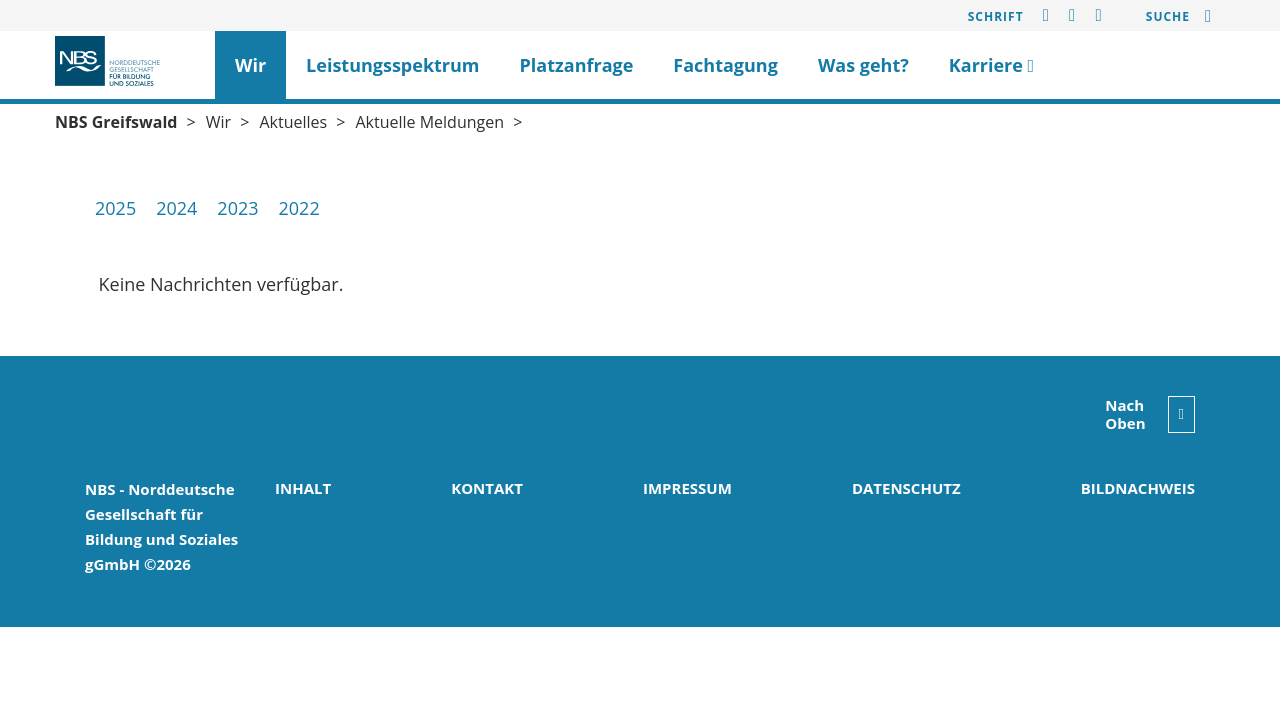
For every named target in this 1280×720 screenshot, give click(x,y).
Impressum (687, 488)
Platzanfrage (577, 65)
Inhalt (303, 488)
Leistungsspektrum (392, 65)
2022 (299, 208)
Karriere (991, 65)
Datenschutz (906, 488)
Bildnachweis (1138, 488)
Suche (1168, 16)
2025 (115, 208)
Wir (250, 65)
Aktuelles (293, 122)
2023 (237, 208)
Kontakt (487, 488)
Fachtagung (725, 65)
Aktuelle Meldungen (429, 122)
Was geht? (863, 65)
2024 (176, 208)
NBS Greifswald (116, 122)
